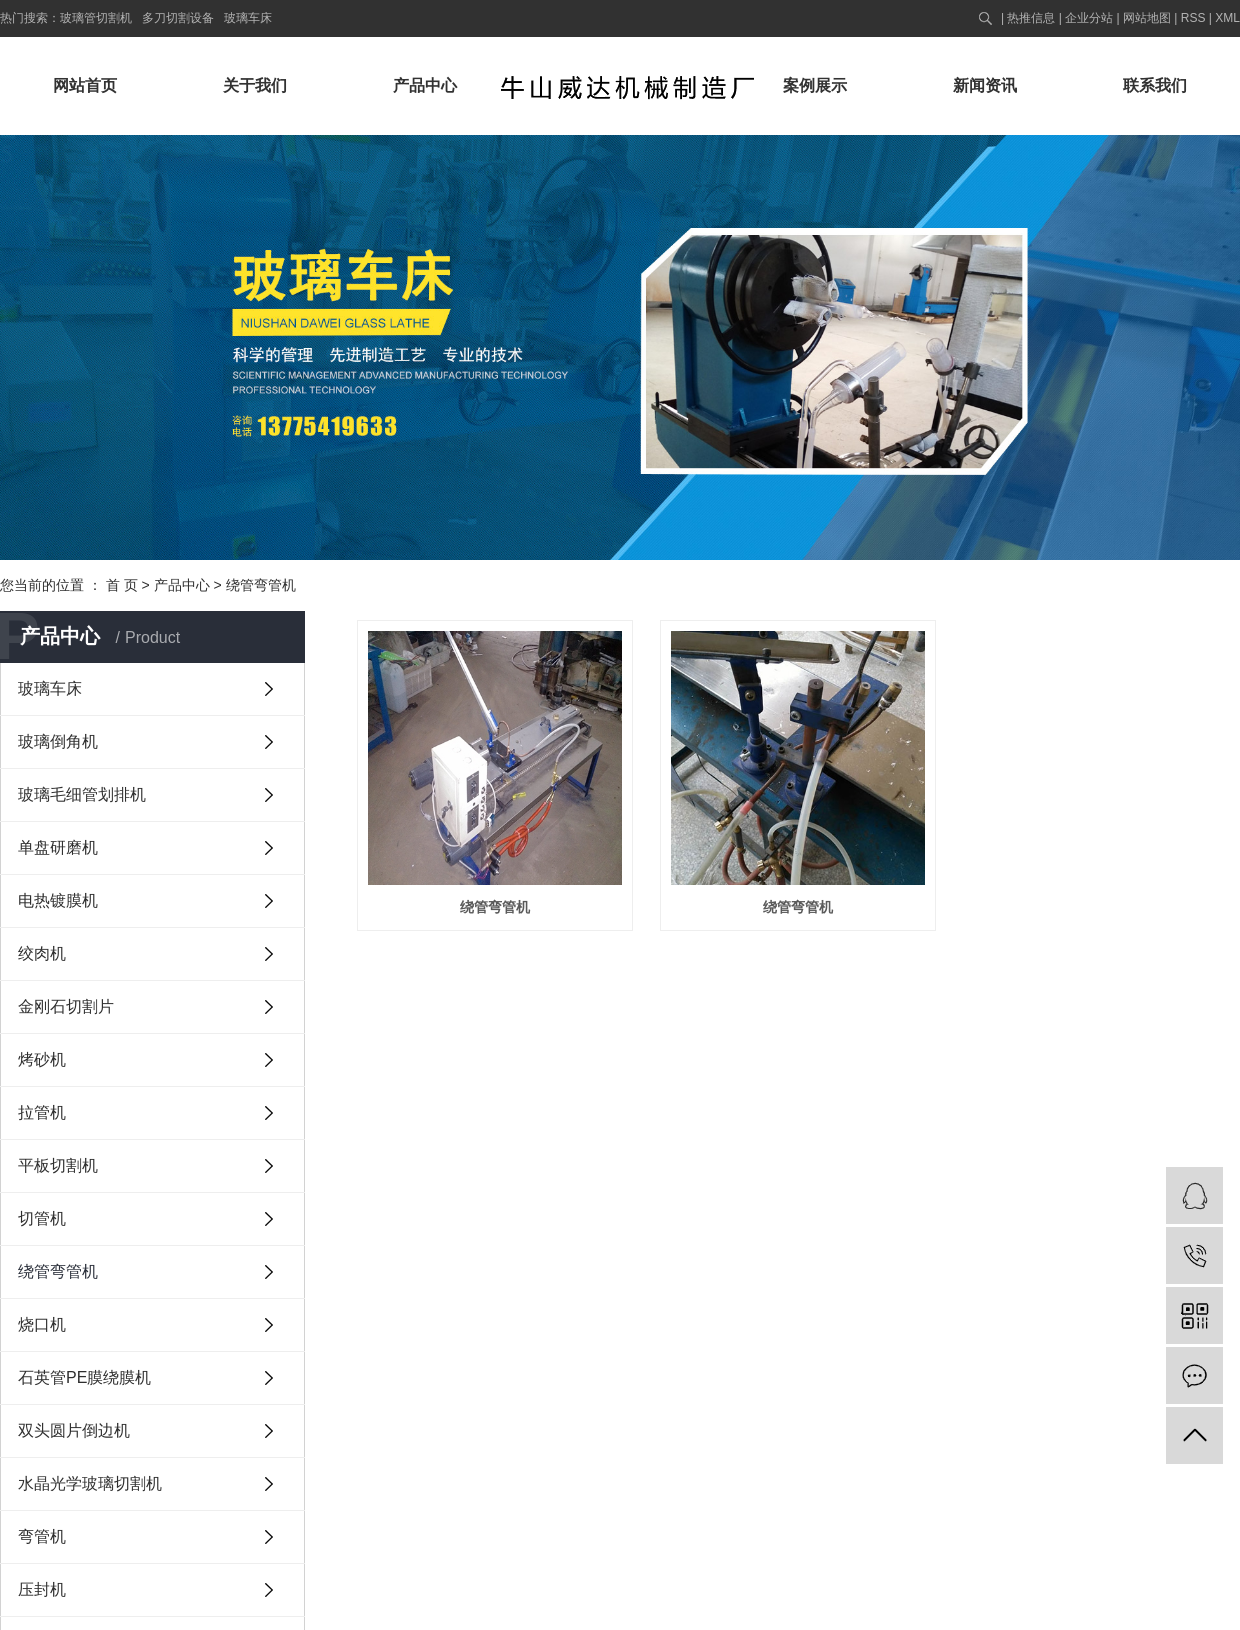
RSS (1193, 18)
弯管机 (42, 1536)
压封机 (42, 1589)
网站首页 (85, 85)
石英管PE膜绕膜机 (84, 1377)
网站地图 (1147, 18)
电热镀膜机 (58, 900)
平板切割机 (58, 1165)
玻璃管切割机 (96, 18)
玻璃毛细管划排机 (82, 794)
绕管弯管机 (261, 585)
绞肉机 (42, 953)
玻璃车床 (248, 18)
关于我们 (255, 85)
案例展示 (815, 85)
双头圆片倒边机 (74, 1430)
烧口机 (42, 1324)
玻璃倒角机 (58, 741)
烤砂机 (42, 1059)
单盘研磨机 (58, 847)
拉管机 (42, 1112)
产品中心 (425, 85)
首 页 (122, 585)
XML (1227, 18)
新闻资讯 (985, 85)
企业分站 (1089, 18)
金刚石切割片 (66, 1006)
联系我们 (1155, 85)
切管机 (42, 1218)
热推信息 (1031, 18)
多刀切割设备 (178, 18)
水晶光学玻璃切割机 (90, 1483)
